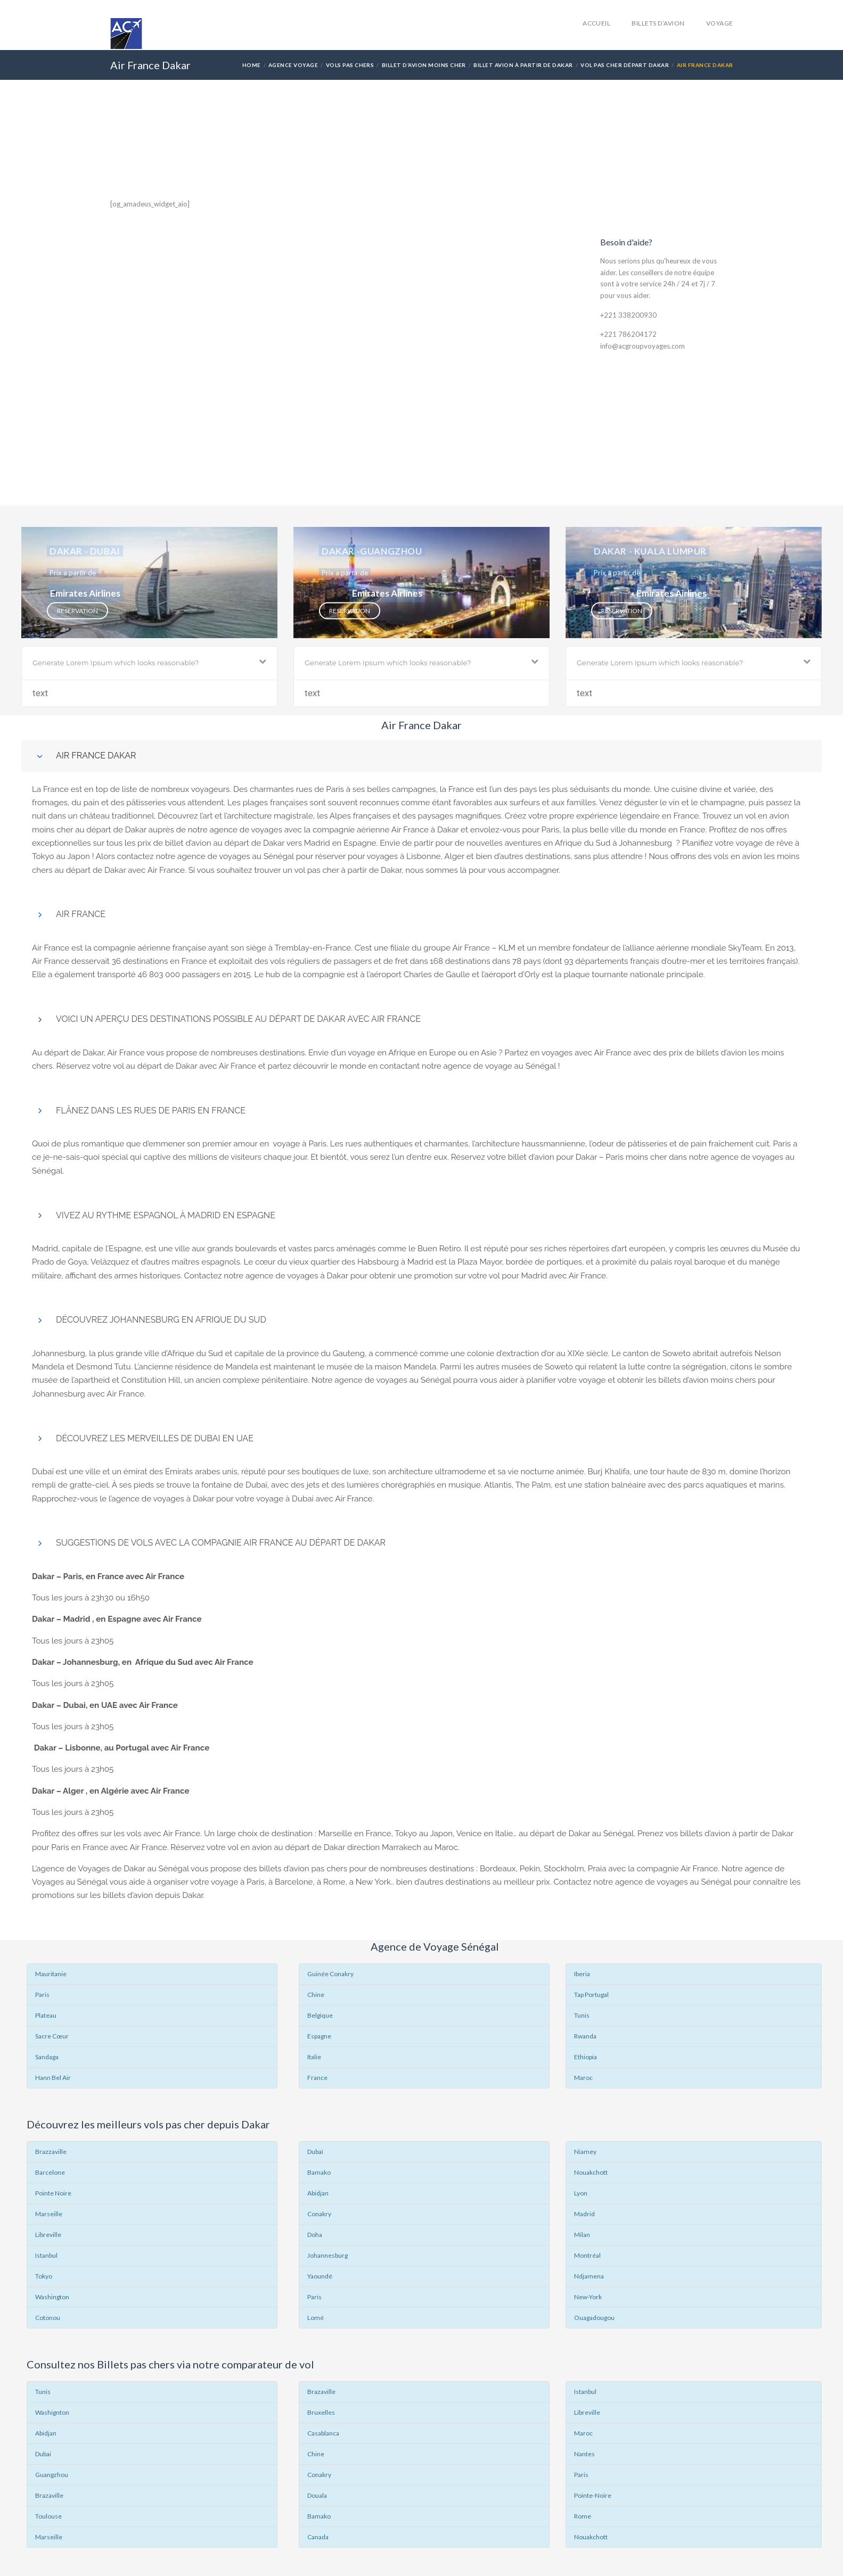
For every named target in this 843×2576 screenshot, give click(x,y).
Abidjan (318, 2193)
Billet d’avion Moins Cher (424, 65)
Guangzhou (51, 2475)
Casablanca (323, 2433)
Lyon (580, 2193)
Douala (317, 2495)
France (317, 2078)
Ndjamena (589, 2276)
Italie (314, 2057)
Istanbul (46, 2255)
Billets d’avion (658, 23)
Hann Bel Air (53, 2078)
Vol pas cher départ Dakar (624, 65)
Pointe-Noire (592, 2495)
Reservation (77, 610)
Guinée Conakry (330, 1974)
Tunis (582, 2015)
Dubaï (315, 2152)
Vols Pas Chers (350, 65)
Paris (42, 1995)
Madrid (584, 2214)
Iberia (582, 1974)
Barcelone (50, 2172)
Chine (315, 1995)
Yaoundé (319, 2276)
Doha (314, 2235)
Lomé (315, 2318)
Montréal (587, 2255)
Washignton (52, 2412)
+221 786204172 (628, 334)
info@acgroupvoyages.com (642, 346)
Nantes (584, 2454)
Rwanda (585, 2036)
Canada (318, 2537)
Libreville (48, 2235)
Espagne (319, 2036)
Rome (582, 2516)
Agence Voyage (293, 65)
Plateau (45, 2015)
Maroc (583, 2078)
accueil (596, 23)
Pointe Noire (53, 2193)
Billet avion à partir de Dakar (522, 65)
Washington (52, 2297)
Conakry (319, 2214)
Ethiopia (585, 2057)
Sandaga (47, 2057)
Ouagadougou (594, 2318)
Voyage (719, 23)
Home (251, 65)
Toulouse (48, 2516)
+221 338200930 (628, 315)
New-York (588, 2297)
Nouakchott (591, 2172)
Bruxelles (321, 2412)
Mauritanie (51, 1974)
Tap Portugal (591, 1995)
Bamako (319, 2172)
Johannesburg (327, 2255)
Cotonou (47, 2318)
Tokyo (43, 2276)
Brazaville (49, 2495)
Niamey (585, 2152)
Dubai (43, 2454)
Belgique (320, 2015)
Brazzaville (51, 2152)
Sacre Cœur (52, 2036)
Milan (582, 2235)
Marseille (48, 2214)
